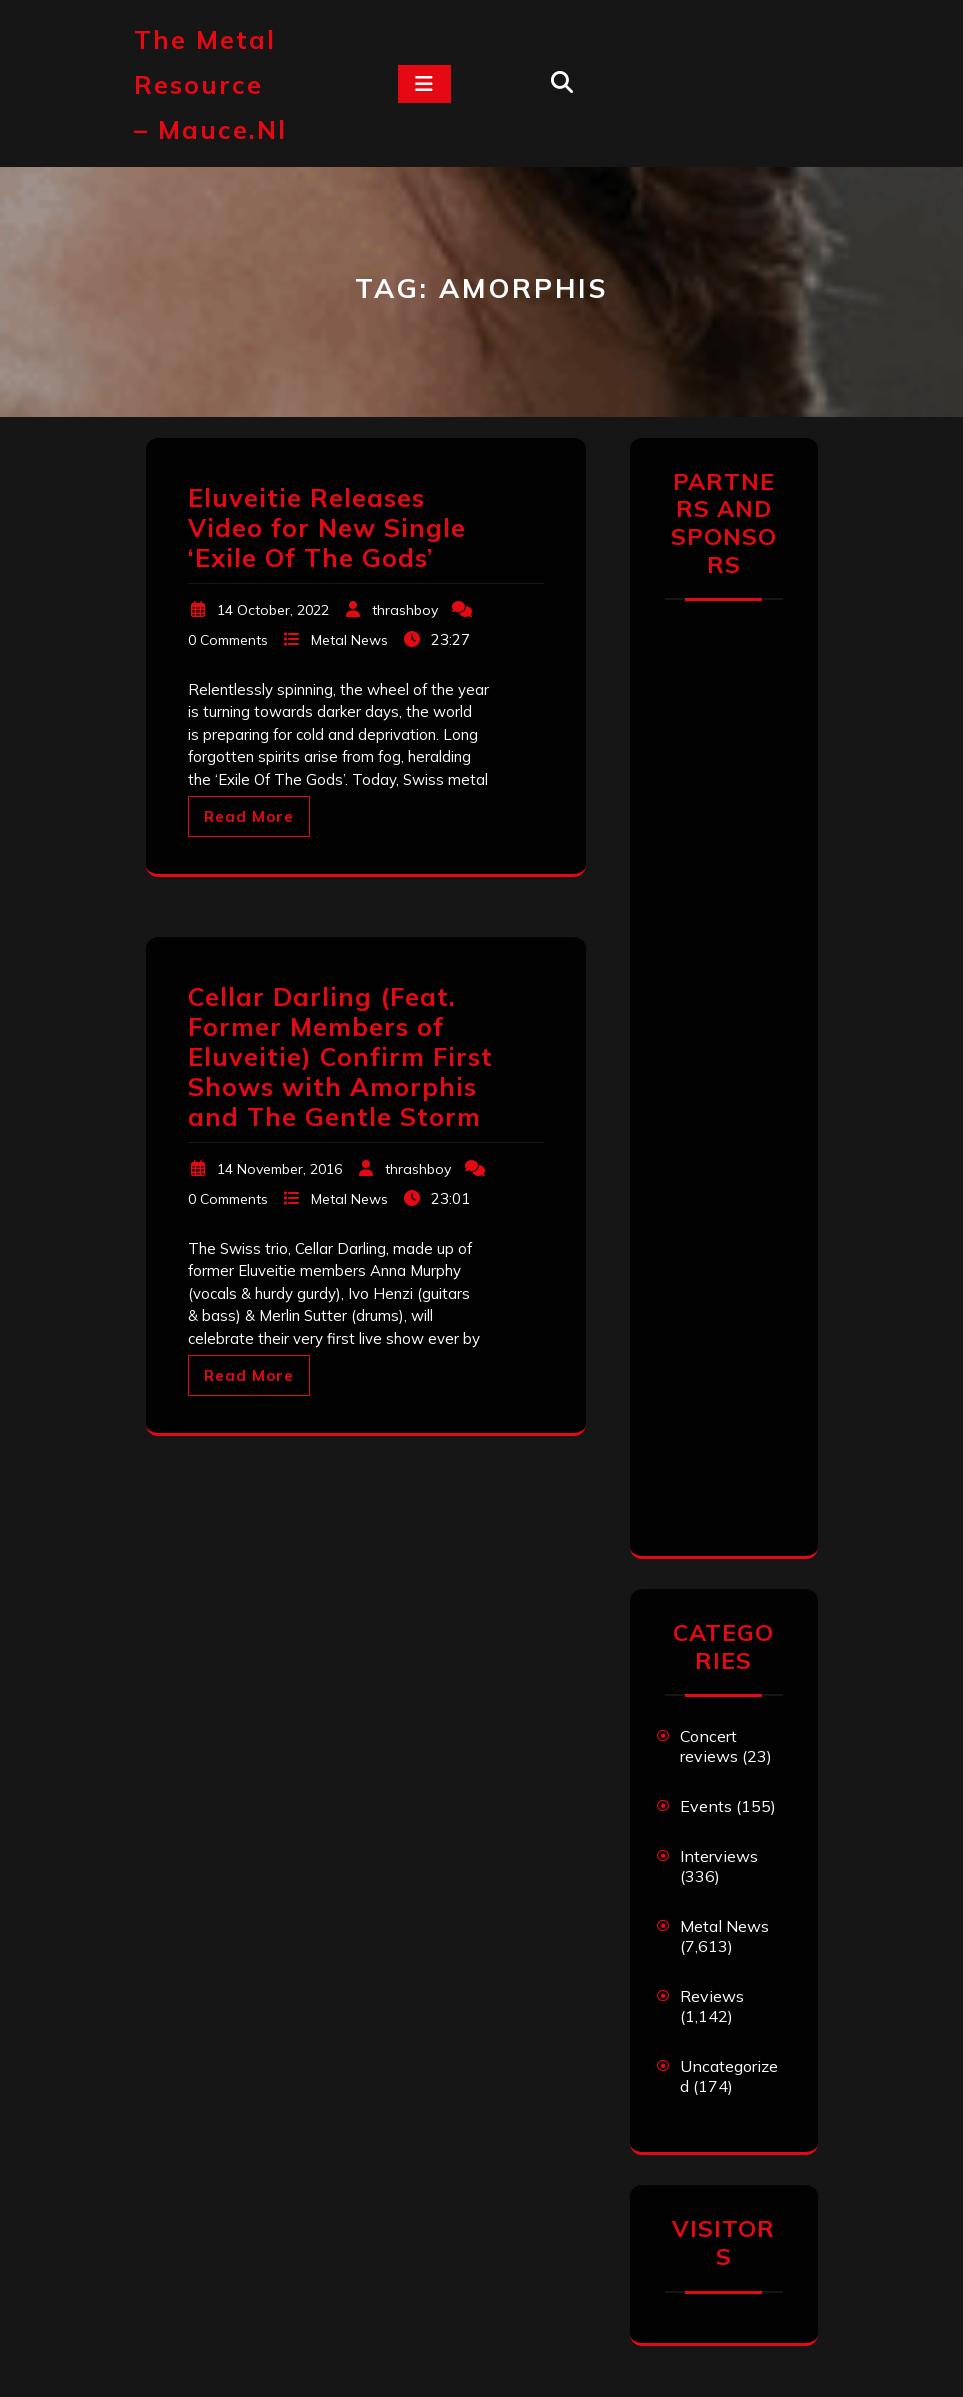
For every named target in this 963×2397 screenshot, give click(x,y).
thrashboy (405, 610)
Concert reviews (709, 1746)
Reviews (712, 1996)
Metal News (349, 640)
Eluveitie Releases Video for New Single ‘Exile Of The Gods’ (327, 527)
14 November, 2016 (279, 1169)
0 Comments (228, 640)
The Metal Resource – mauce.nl (210, 84)
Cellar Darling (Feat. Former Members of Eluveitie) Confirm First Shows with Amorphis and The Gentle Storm (340, 1056)
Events (706, 1806)
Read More (249, 816)
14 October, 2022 (273, 610)
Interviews (719, 1856)
